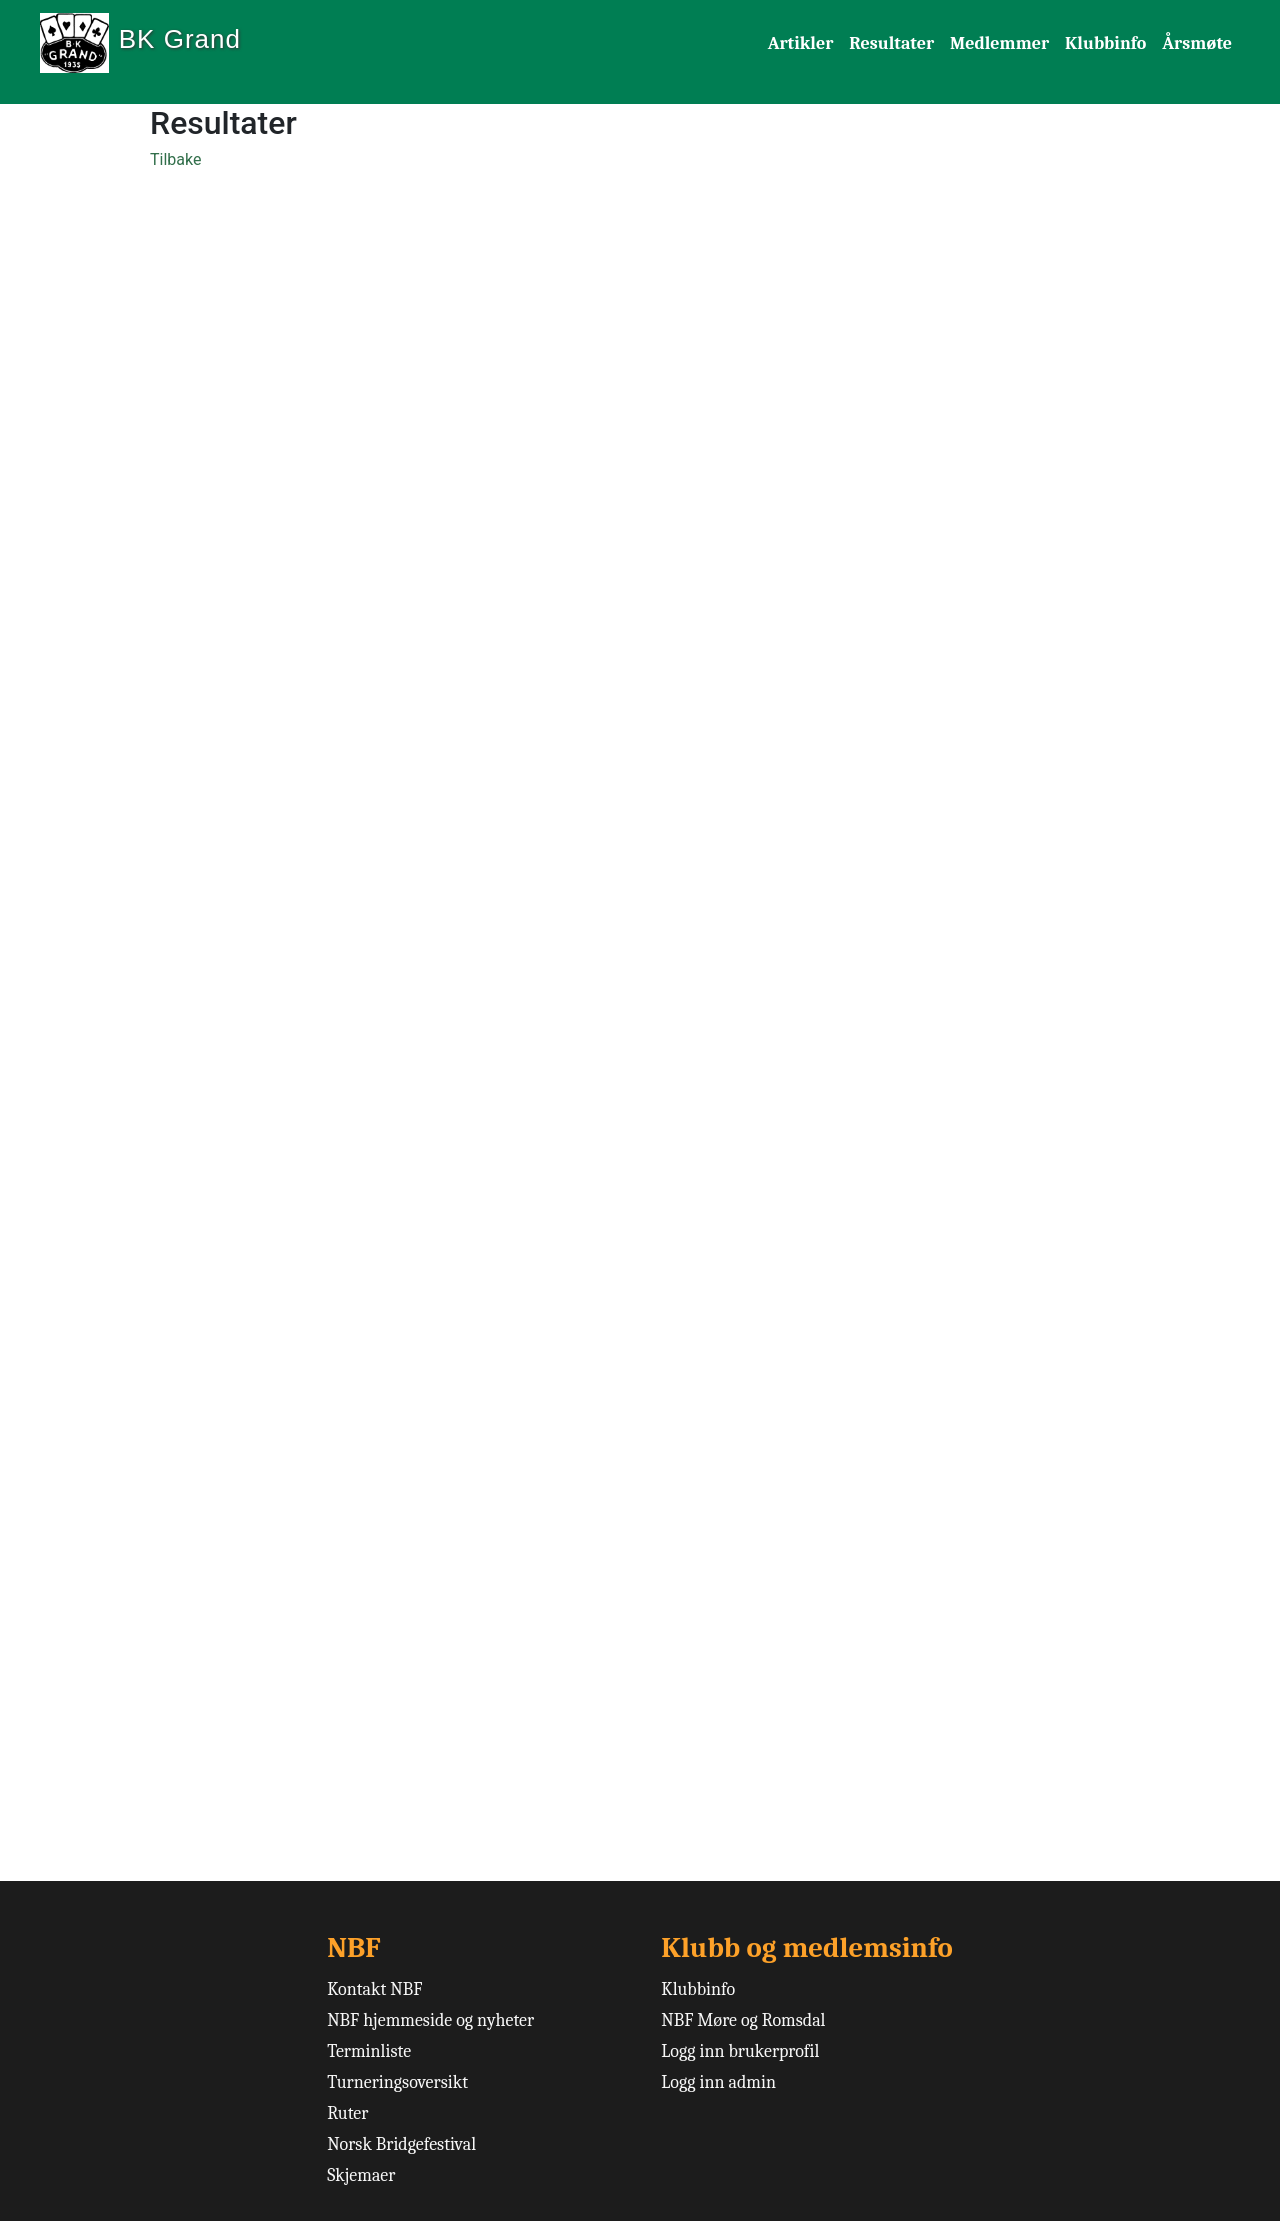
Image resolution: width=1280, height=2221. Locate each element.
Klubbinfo (1105, 43)
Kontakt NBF (374, 1989)
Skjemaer (361, 2175)
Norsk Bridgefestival (401, 2144)
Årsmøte (1197, 43)
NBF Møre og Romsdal (743, 2020)
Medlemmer (999, 43)
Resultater (891, 43)
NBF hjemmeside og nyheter (430, 2020)
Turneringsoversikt (397, 2082)
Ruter (347, 2113)
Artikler (801, 43)
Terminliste (369, 2051)
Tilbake (175, 159)
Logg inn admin (718, 2082)
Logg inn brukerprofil (740, 2051)
